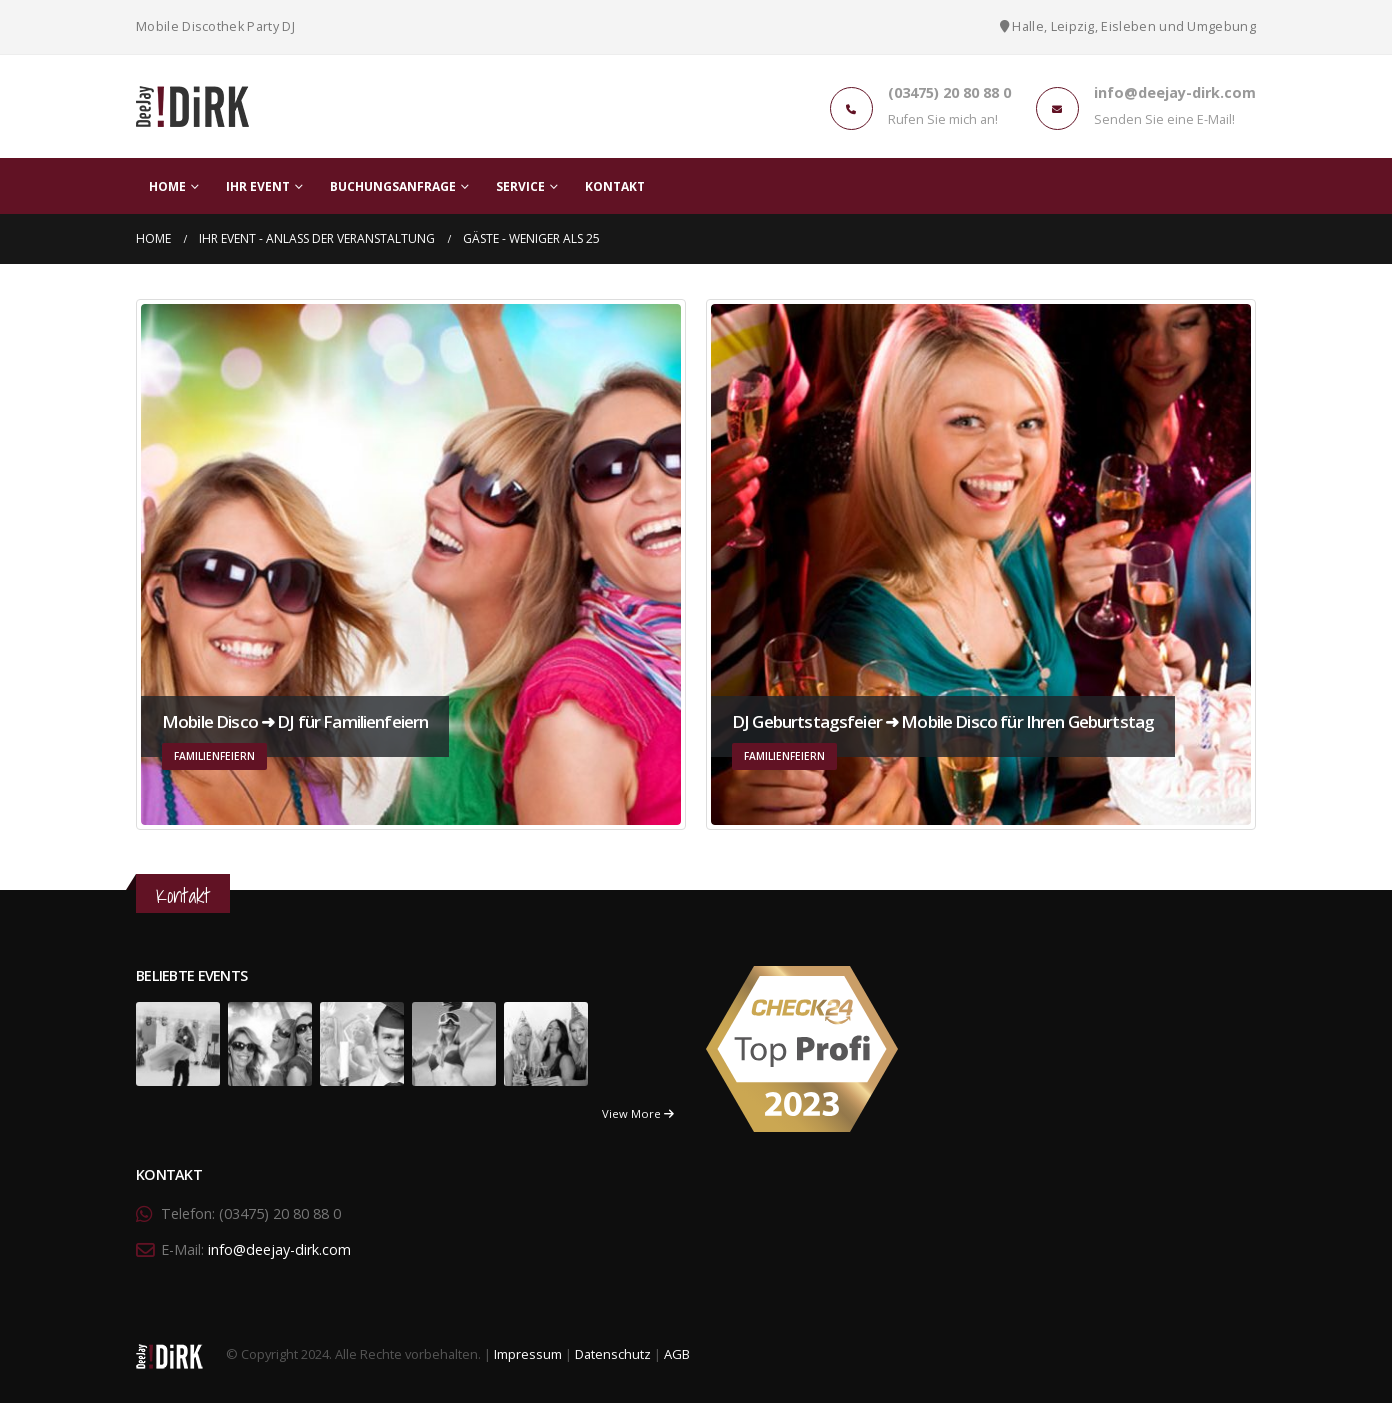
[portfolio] (178, 1042)
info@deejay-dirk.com (279, 1249)
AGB (677, 1355)
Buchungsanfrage (393, 186)
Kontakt (615, 186)
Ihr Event (258, 186)
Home (167, 186)
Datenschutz (613, 1355)
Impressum (528, 1355)
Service (520, 186)
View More (638, 1113)
